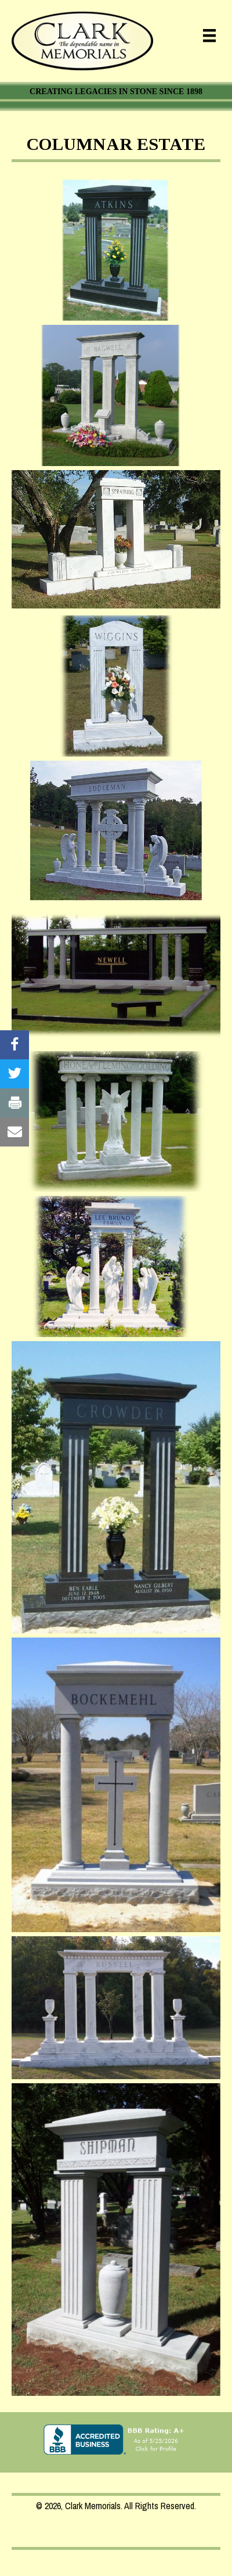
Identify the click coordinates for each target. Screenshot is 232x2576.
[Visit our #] (14, 1044)
